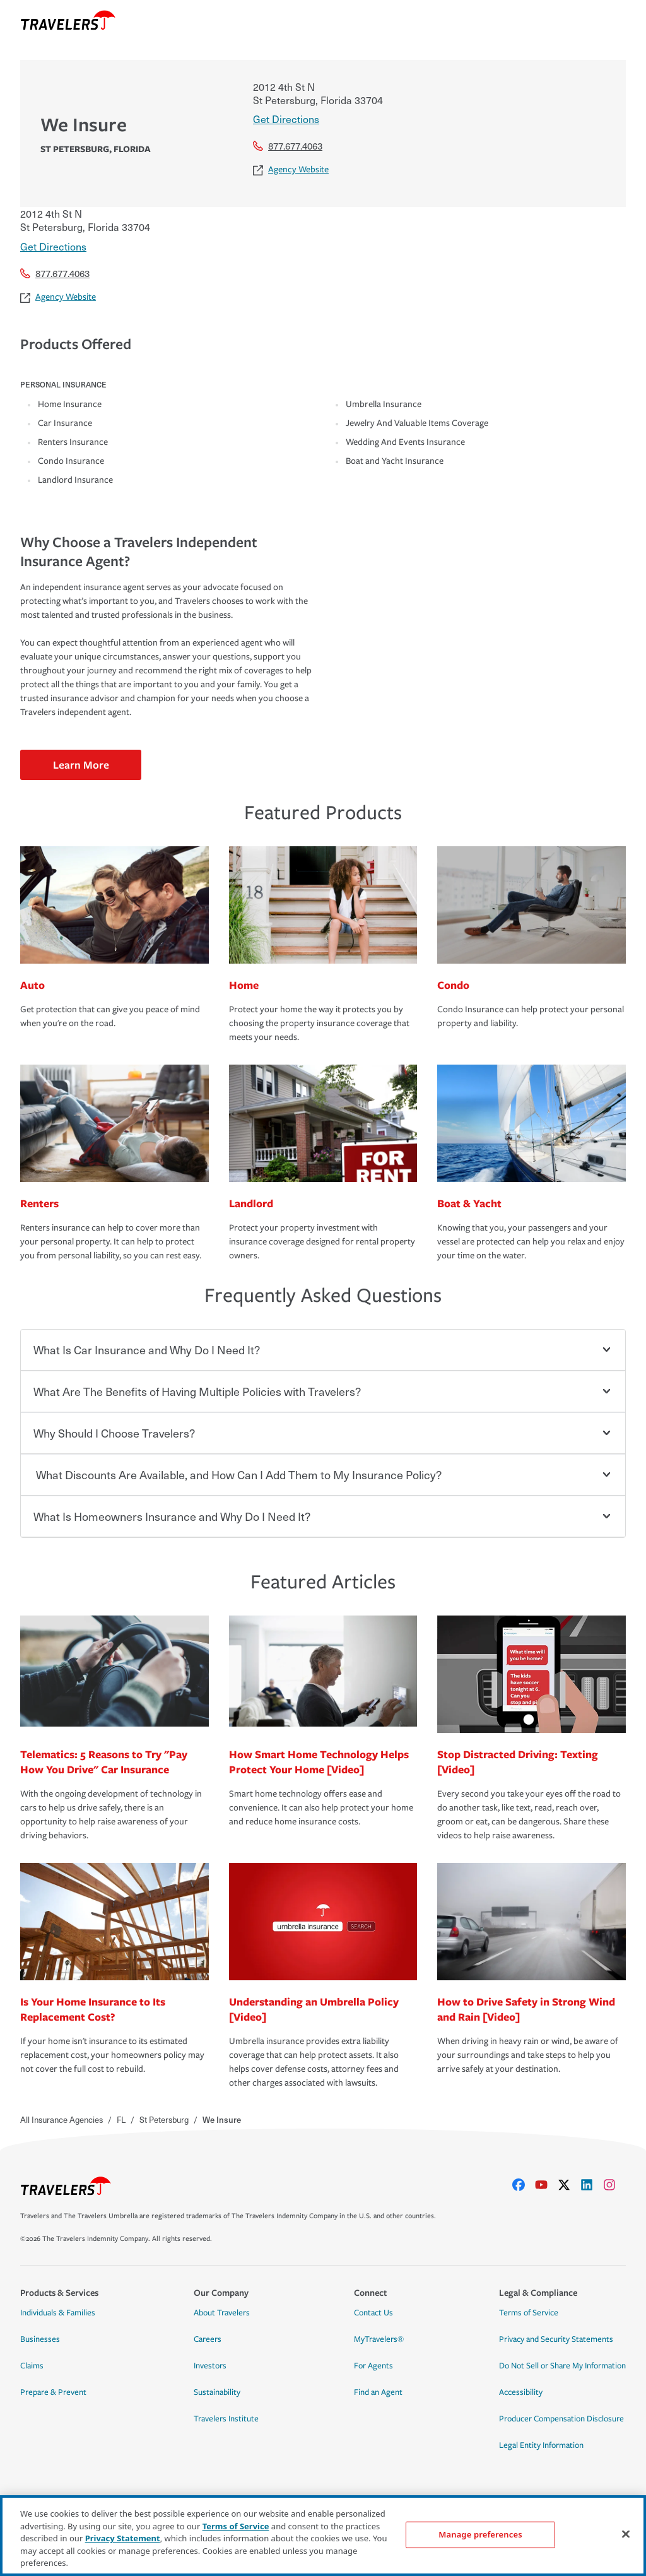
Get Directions (286, 118)
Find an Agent (378, 2392)
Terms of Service (528, 2313)
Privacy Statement (122, 2538)
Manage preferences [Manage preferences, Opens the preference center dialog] (480, 2534)
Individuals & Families (57, 2313)
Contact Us (373, 2313)
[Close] (626, 2534)
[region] (323, 2535)
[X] (569, 2184)
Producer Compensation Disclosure (561, 2419)
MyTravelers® (379, 2339)
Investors (210, 2366)
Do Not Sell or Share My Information (562, 2366)
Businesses (40, 2339)
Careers (207, 2339)
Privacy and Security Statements (556, 2339)
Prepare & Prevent (53, 2392)
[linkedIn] (591, 2184)
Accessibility (521, 2392)
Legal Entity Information (541, 2445)
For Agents (373, 2366)
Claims (32, 2366)
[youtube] (546, 2184)
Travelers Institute (226, 2419)
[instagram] (614, 2184)
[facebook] (523, 2184)
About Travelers (222, 2313)
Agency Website (291, 169)
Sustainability (217, 2392)
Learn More (81, 764)
